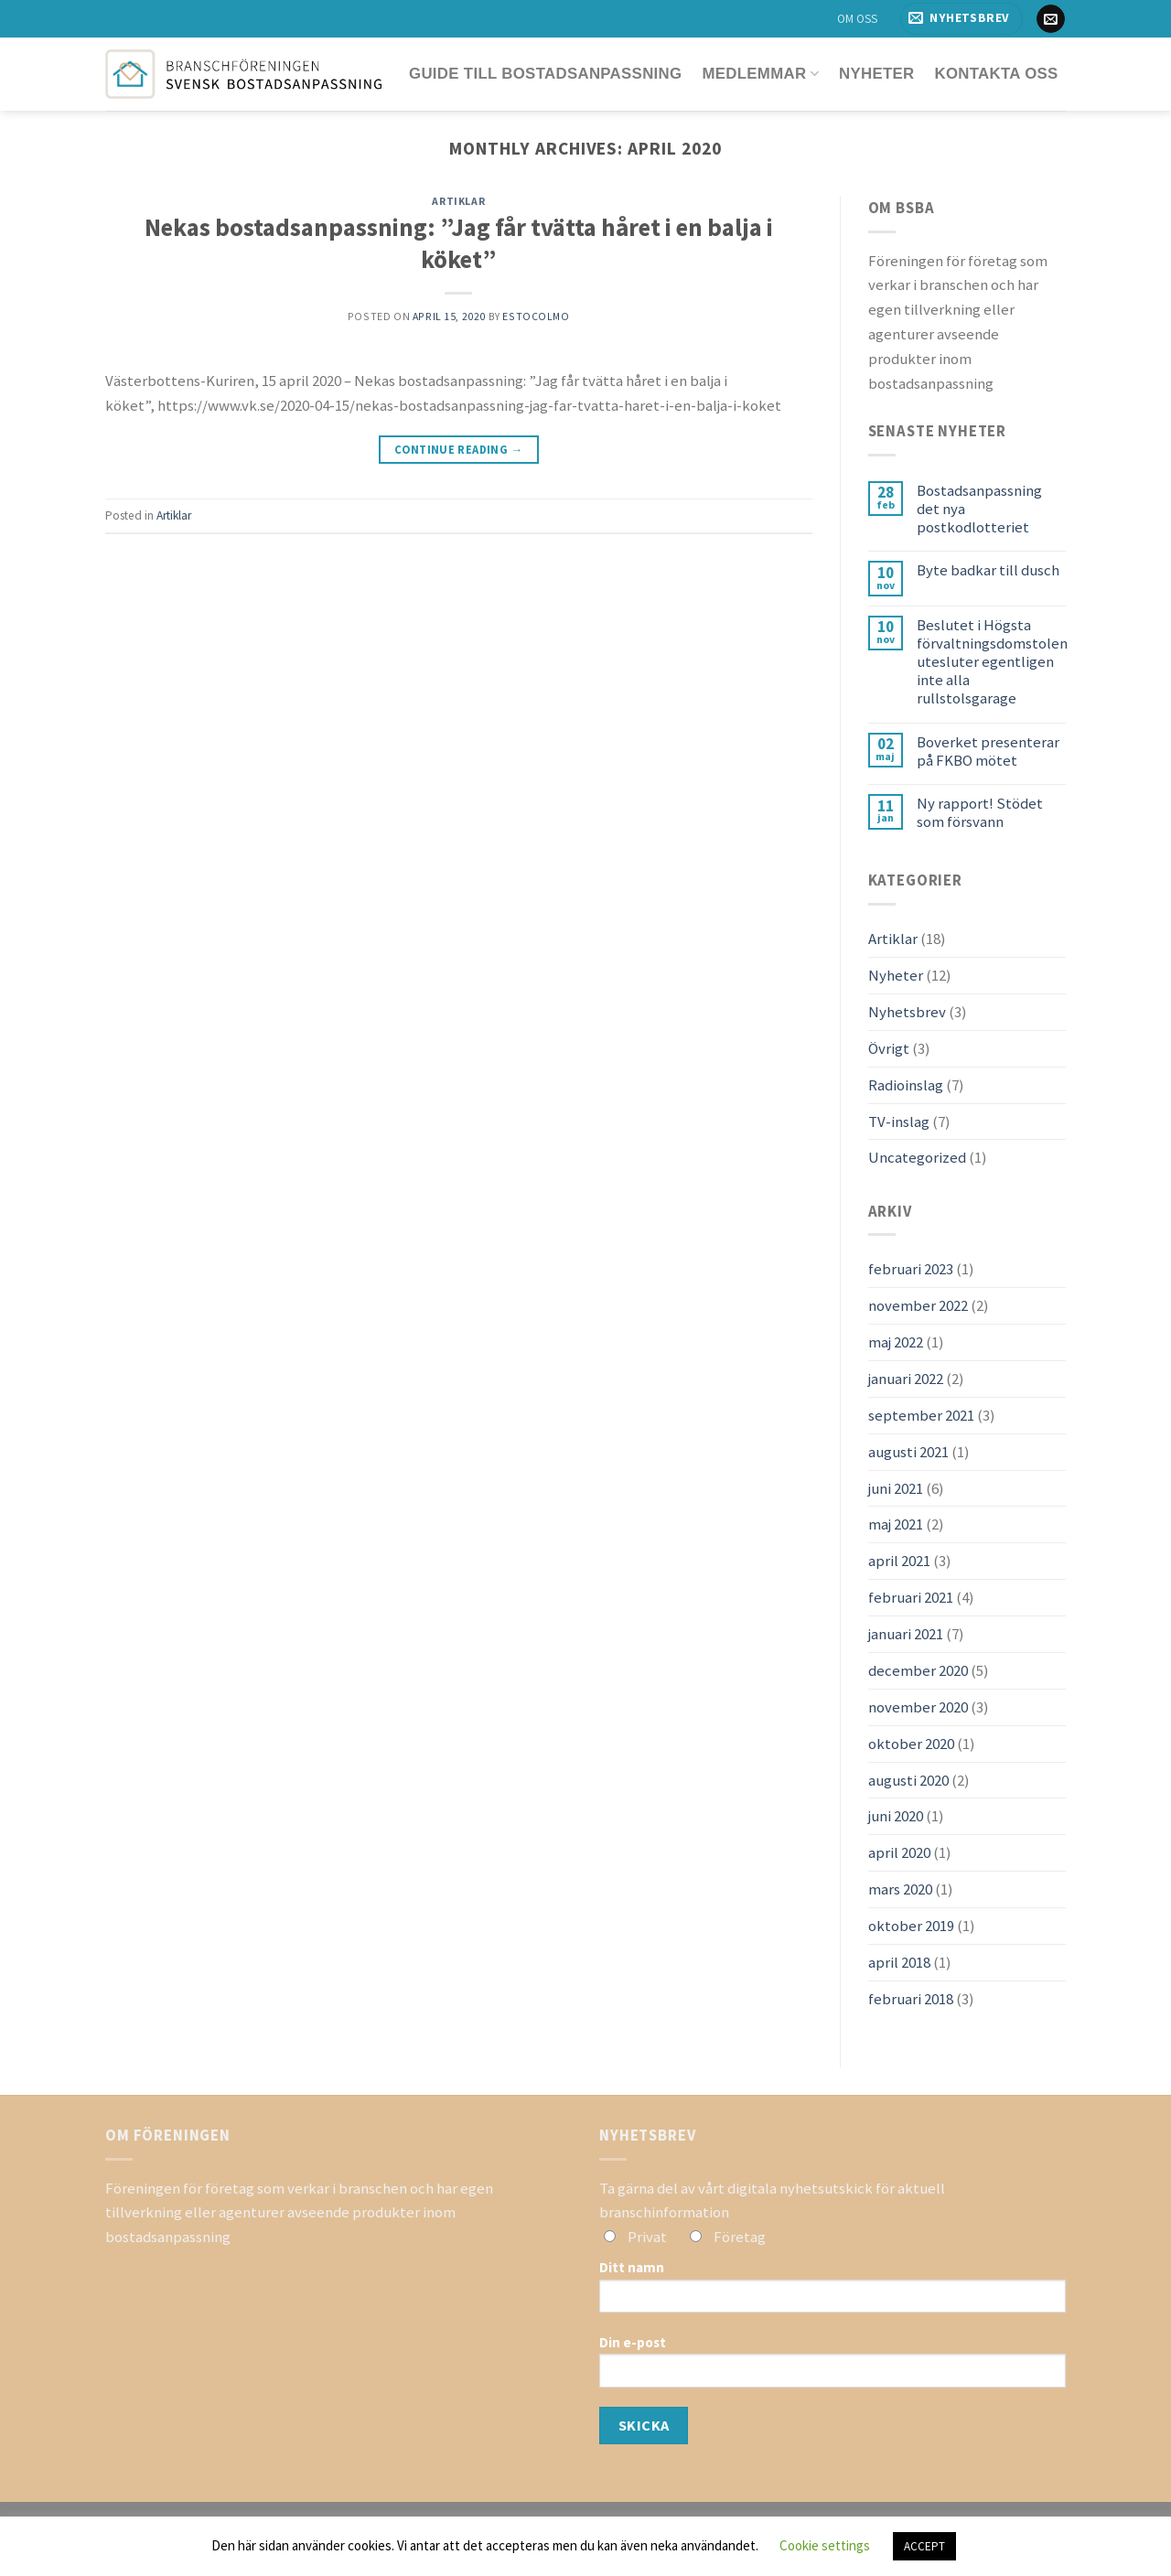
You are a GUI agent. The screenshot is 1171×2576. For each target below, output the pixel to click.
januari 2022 (905, 1378)
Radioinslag (905, 1085)
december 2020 (918, 1670)
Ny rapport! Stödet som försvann (980, 812)
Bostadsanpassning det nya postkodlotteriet (979, 508)
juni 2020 (895, 1816)
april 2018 (899, 1962)
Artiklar (458, 201)
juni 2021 (895, 1488)
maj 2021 (895, 1524)
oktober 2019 (911, 1926)
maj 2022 (895, 1342)
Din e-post (832, 2367)
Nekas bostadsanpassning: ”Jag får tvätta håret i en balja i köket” (459, 243)
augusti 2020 (908, 1780)
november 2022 (918, 1305)
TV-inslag (898, 1121)
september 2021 (921, 1415)
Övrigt (888, 1048)
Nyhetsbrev (907, 1012)
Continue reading (458, 450)
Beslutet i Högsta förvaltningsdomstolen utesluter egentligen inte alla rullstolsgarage (992, 662)
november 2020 (918, 1707)
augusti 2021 (908, 1452)
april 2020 (899, 1852)
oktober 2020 (911, 1743)
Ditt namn (832, 2292)
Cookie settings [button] (824, 2545)
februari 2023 (910, 1269)
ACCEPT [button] (924, 2546)
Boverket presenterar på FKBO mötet (988, 751)
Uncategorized (917, 1157)
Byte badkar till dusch (988, 570)
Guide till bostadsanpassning (545, 73)
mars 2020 (900, 1889)
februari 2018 (910, 1999)
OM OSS (857, 19)
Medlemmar (760, 74)
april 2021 (899, 1561)
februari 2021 (910, 1597)
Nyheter (877, 73)
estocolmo (535, 316)
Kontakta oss (996, 73)
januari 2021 (905, 1634)
